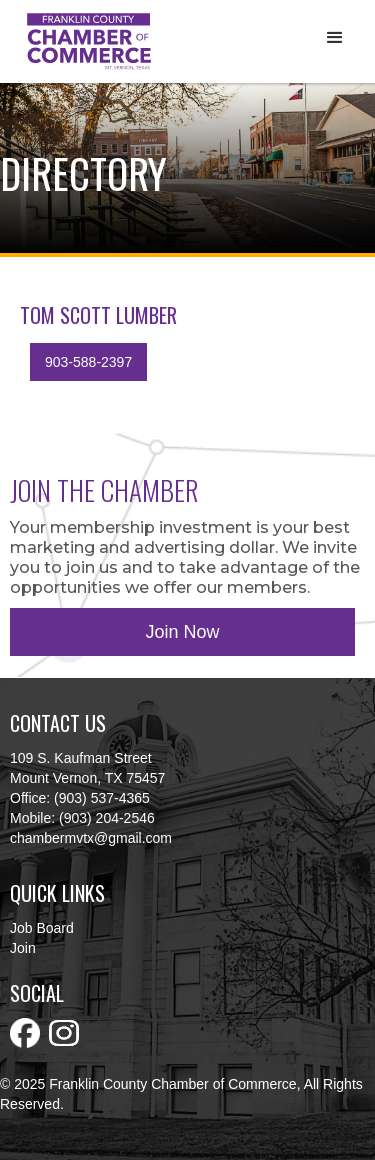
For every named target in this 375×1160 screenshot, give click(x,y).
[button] (335, 38)
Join (23, 948)
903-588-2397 (88, 362)
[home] (84, 41)
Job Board (42, 928)
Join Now (182, 632)
